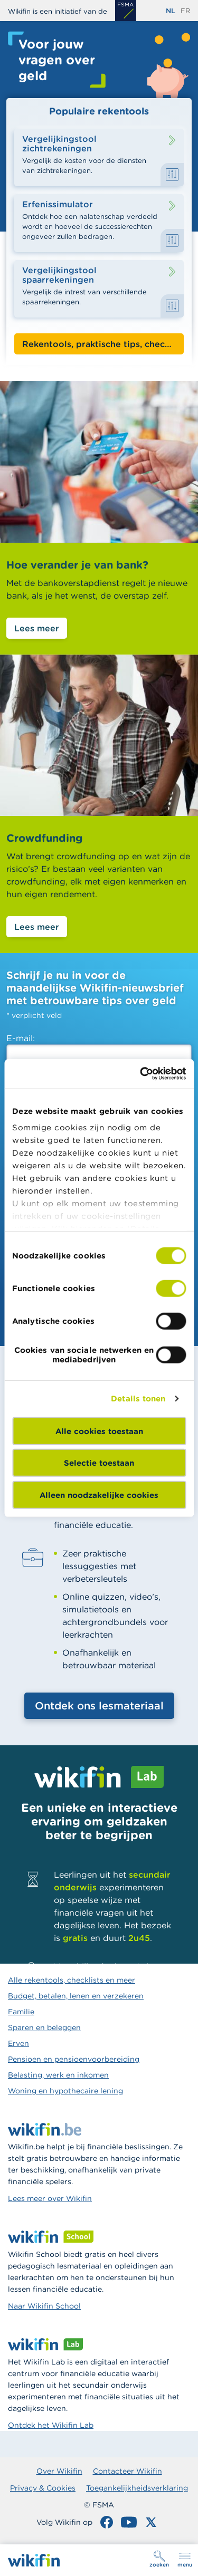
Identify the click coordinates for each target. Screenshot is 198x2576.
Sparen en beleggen (44, 2027)
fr (185, 10)
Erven (18, 2043)
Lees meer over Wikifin (50, 2198)
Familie (21, 2011)
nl (170, 10)
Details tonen (138, 1398)
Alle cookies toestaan (99, 1431)
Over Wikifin (59, 2471)
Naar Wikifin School (44, 2306)
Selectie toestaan (99, 1463)
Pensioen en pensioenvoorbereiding (73, 2059)
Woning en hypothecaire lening (65, 2091)
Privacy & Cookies (43, 2488)
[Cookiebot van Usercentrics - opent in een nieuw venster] (141, 1074)
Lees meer (36, 628)
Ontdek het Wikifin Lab (50, 2425)
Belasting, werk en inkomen (58, 2075)
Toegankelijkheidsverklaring (137, 2488)
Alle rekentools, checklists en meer (71, 1980)
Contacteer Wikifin (127, 2471)
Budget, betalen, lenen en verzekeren (76, 1996)
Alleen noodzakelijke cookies (99, 1494)
